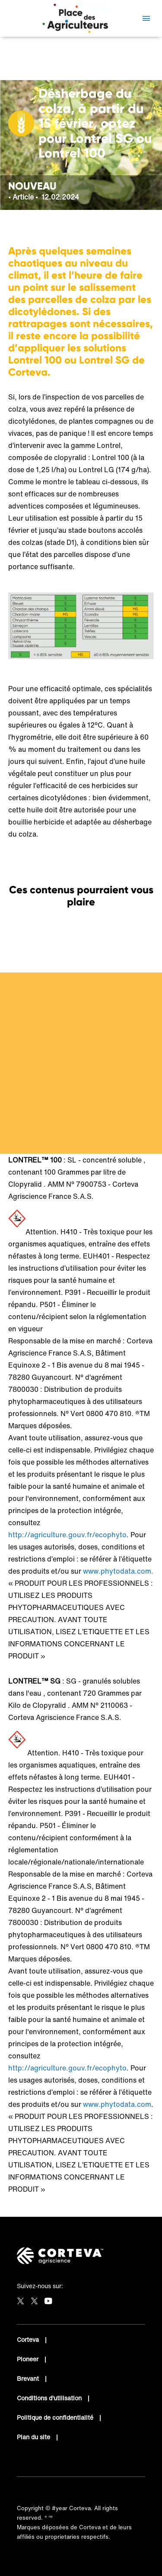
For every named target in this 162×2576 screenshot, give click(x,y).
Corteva (29, 2339)
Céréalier (33, 67)
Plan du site (34, 2436)
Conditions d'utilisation (50, 2397)
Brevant (29, 2378)
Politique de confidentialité (56, 2417)
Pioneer (28, 2358)
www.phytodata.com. (118, 1571)
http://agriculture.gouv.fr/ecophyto (67, 1535)
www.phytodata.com (117, 2104)
